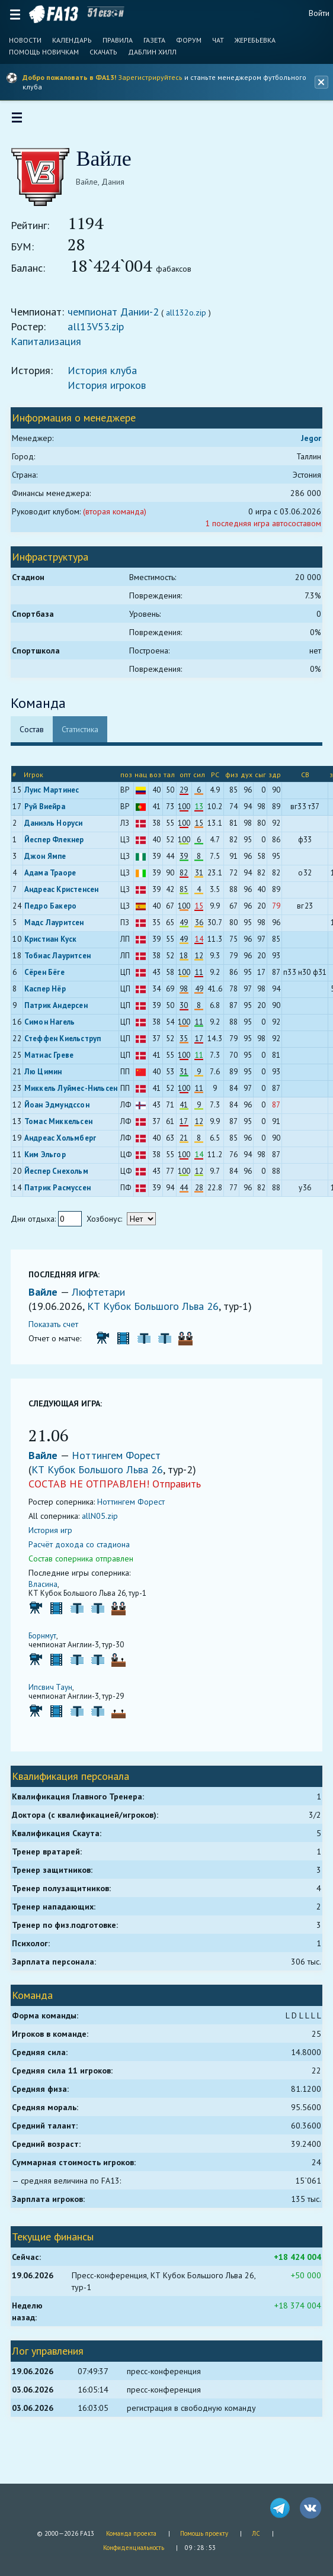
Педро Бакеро (57, 913)
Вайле (52, 1299)
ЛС (256, 2533)
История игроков (114, 392)
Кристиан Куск (57, 946)
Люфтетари (105, 1299)
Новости (25, 40)
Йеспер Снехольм (63, 1178)
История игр (57, 1537)
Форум (188, 40)
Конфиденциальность (133, 2547)
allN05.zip (107, 1523)
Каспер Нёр (51, 996)
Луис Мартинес (58, 797)
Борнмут (49, 1643)
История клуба (109, 377)
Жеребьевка (255, 40)
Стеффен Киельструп (69, 1046)
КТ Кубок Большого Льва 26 (160, 1313)
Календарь (72, 40)
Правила (118, 40)
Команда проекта (131, 2533)
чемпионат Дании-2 (120, 319)
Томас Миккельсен (65, 1128)
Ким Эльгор (51, 1162)
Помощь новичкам (44, 52)
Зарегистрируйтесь (150, 77)
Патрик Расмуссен (64, 1195)
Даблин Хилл (152, 52)
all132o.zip (193, 319)
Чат (218, 40)
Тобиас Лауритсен (64, 963)
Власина (50, 1591)
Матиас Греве (55, 1062)
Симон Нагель (56, 1029)
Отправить (183, 1491)
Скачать (103, 52)
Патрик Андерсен (62, 1012)
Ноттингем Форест (123, 1462)
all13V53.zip (103, 333)
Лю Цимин (50, 1079)
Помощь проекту (204, 2533)
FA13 (53, 14)
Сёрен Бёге (51, 979)
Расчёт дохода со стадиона (86, 1551)
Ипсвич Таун (57, 1694)
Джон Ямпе (52, 863)
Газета (154, 40)
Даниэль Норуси (60, 830)
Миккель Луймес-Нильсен (77, 1095)
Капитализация (53, 348)
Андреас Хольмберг (67, 1145)
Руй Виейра (51, 814)
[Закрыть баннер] (320, 82)
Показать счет (60, 1331)
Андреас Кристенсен (68, 896)
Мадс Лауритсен (61, 930)
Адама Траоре (56, 880)
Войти (319, 13)
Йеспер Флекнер (61, 847)
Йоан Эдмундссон (63, 1112)
